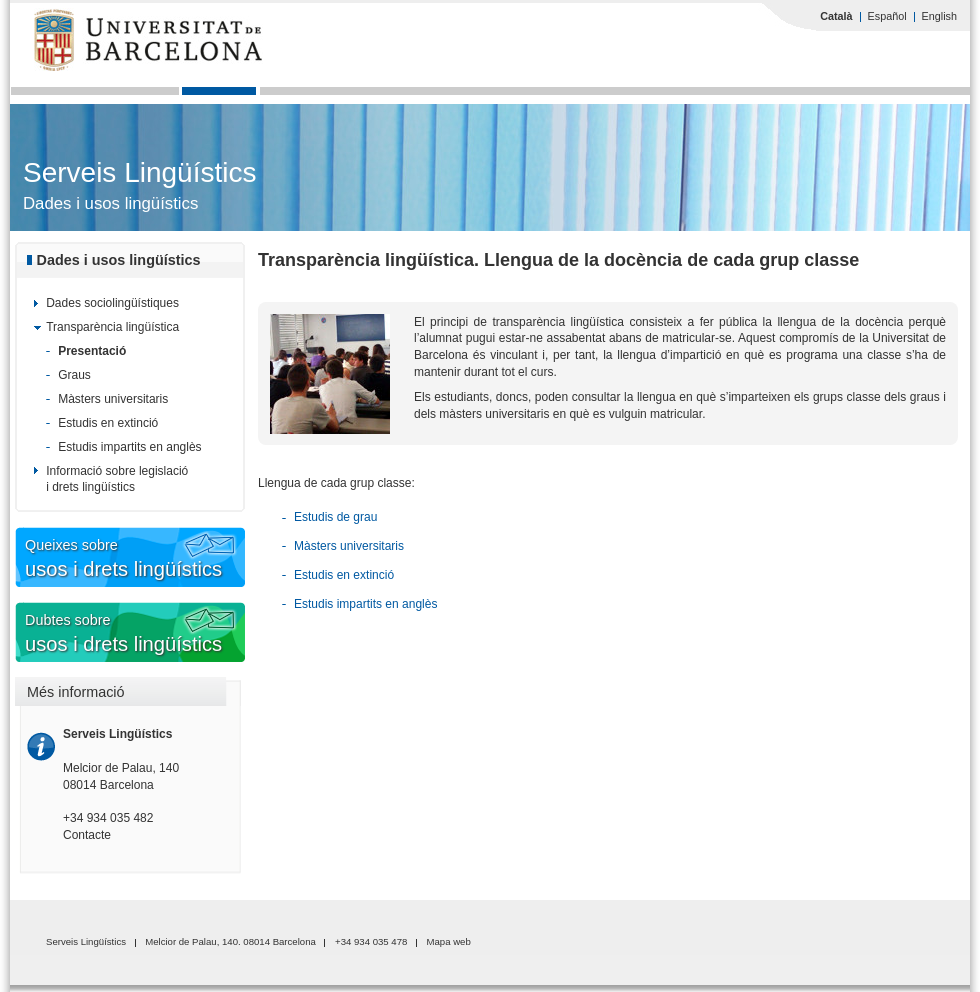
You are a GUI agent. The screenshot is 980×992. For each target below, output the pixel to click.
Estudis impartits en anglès (129, 447)
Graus (74, 375)
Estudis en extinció (108, 423)
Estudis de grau (335, 517)
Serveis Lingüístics (139, 172)
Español (887, 16)
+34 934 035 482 (108, 818)
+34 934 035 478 (371, 941)
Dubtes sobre (165, 634)
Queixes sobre (165, 559)
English (939, 16)
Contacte (87, 835)
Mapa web (449, 941)
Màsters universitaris (113, 399)
